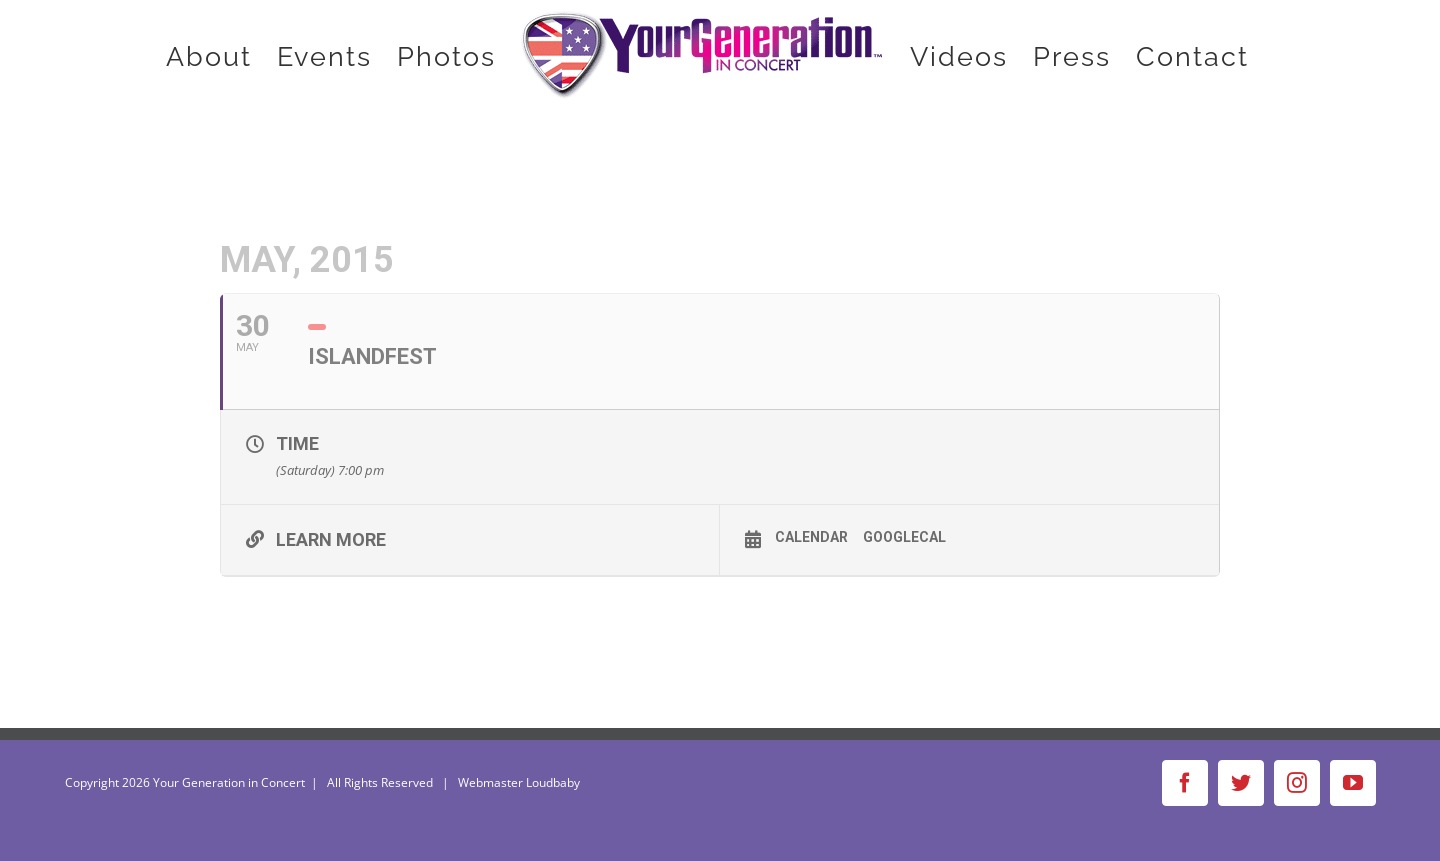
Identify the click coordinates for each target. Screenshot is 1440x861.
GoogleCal (904, 537)
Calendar (811, 537)
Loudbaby (553, 782)
